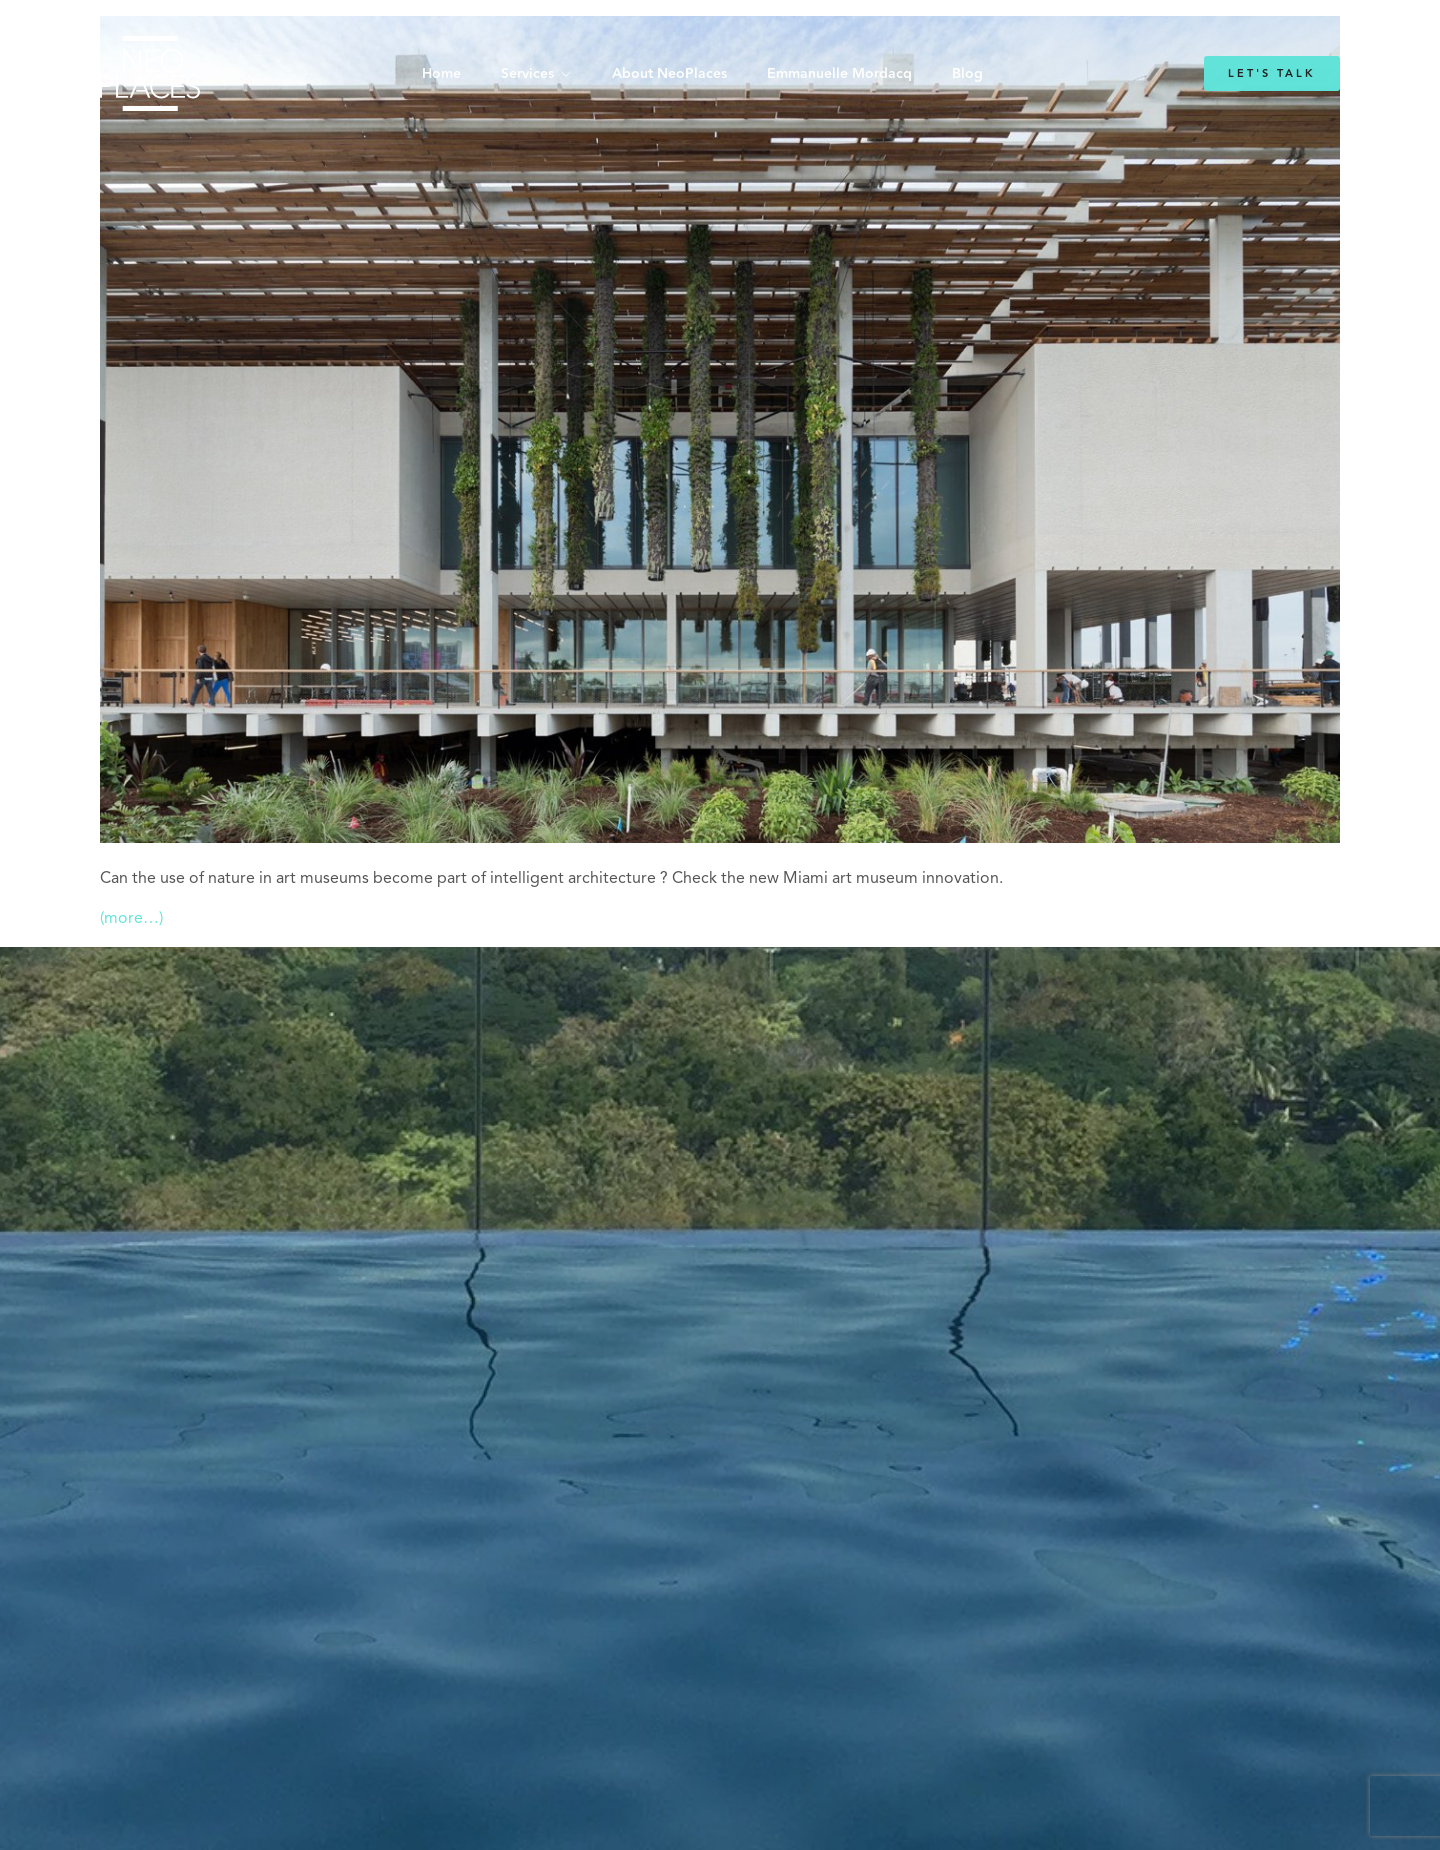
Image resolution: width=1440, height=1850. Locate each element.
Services (527, 74)
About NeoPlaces (669, 74)
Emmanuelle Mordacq (839, 74)
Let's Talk (1272, 73)
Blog (967, 74)
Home (441, 74)
